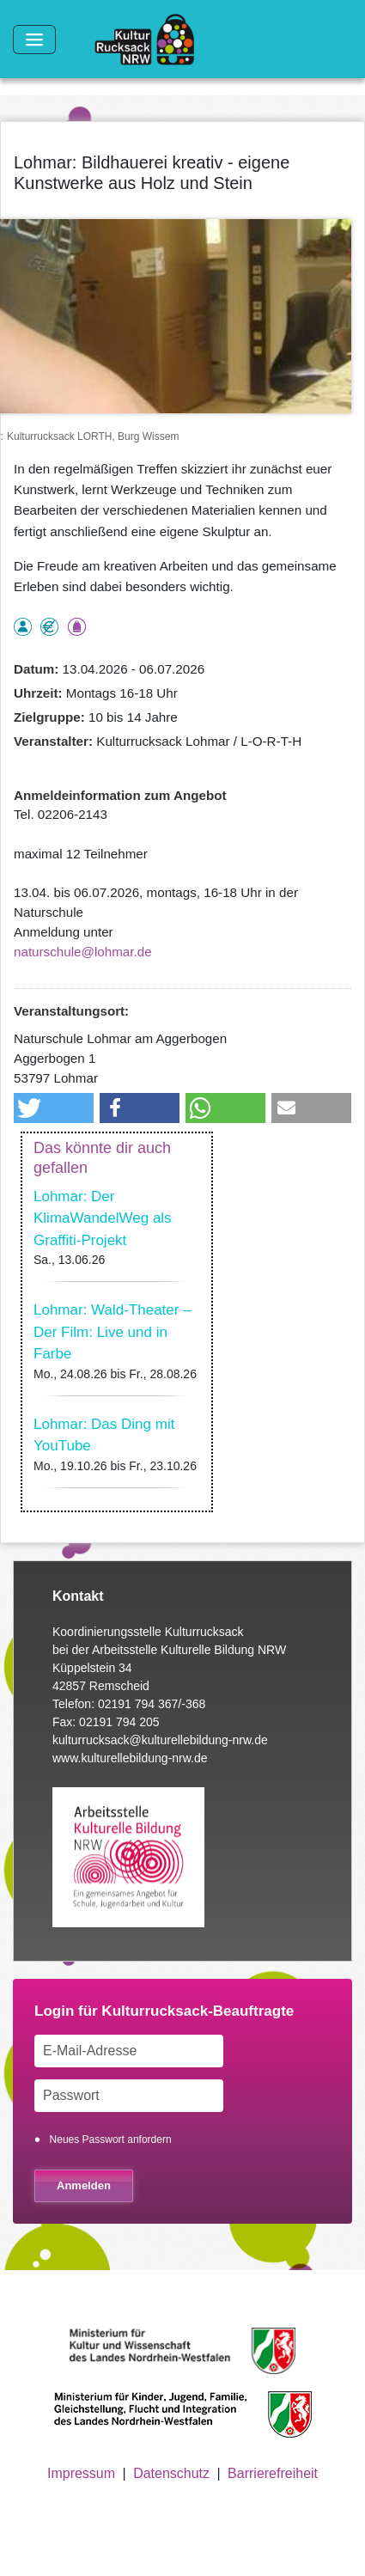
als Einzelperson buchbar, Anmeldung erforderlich (23, 627)
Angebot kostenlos (49, 627)
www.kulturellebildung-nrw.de (130, 1758)
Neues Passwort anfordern (111, 2139)
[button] (54, 1108)
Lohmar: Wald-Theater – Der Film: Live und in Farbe (112, 1332)
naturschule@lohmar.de (83, 951)
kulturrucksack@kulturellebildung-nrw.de (160, 1740)
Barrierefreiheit (273, 2473)
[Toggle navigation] (34, 39)
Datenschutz (171, 2473)
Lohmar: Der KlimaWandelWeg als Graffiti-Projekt (102, 1218)
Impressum (81, 2473)
